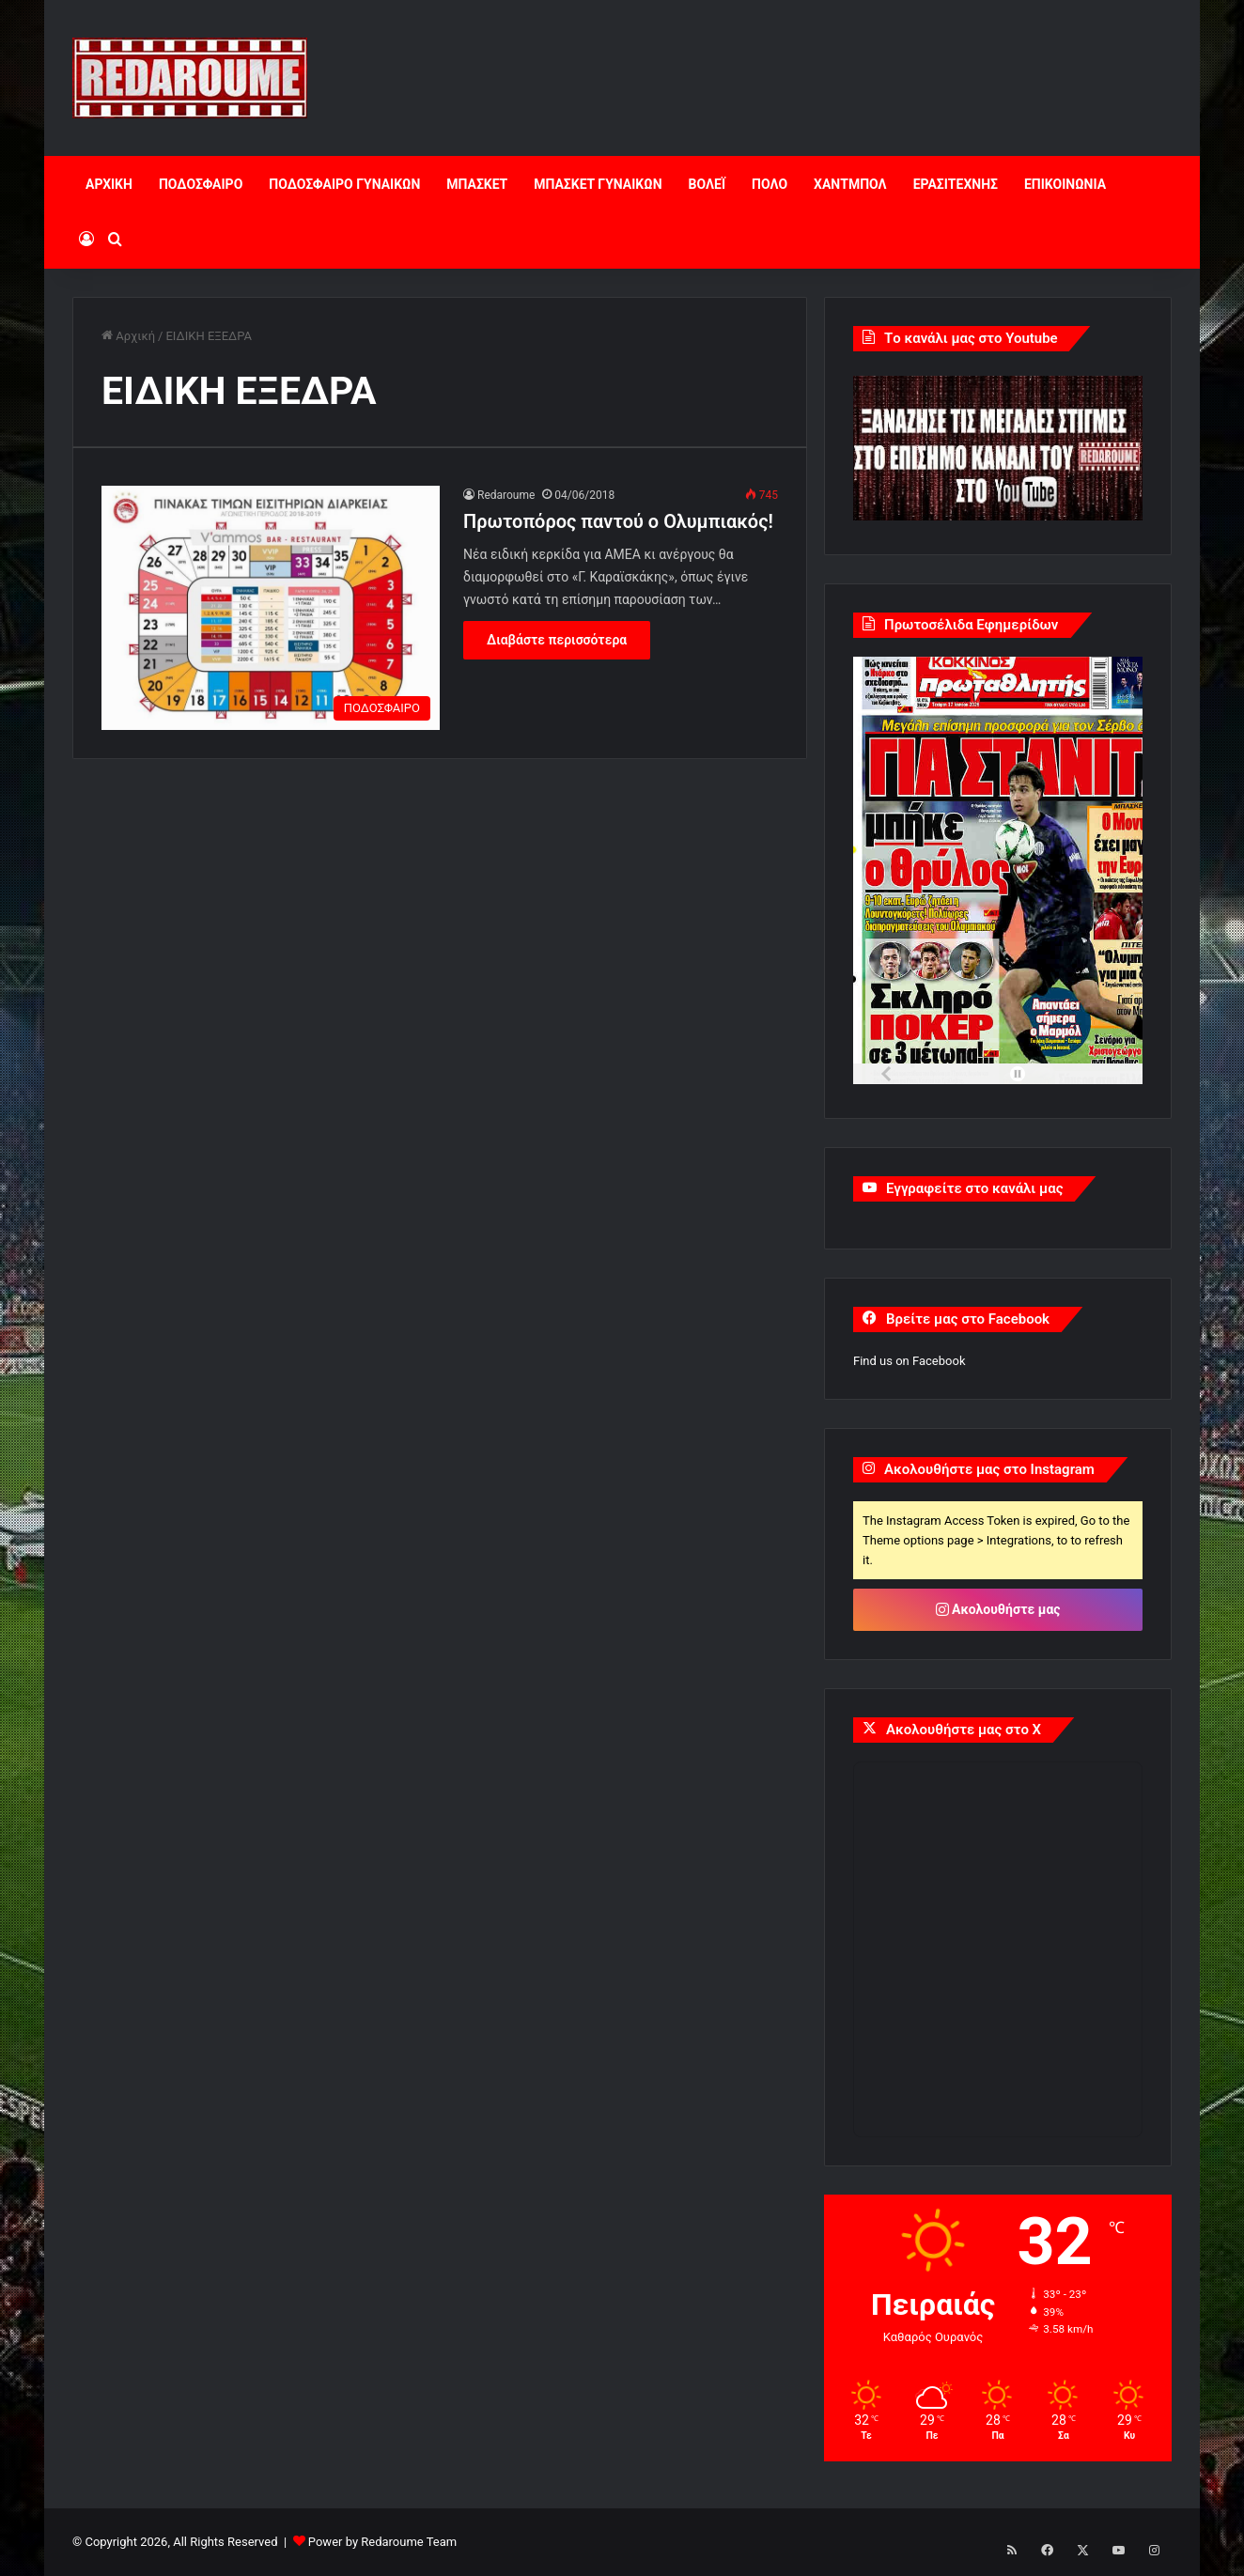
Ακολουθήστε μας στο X (963, 1729)
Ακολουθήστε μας (998, 1609)
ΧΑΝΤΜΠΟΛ (850, 184)
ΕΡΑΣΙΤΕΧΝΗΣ (955, 184)
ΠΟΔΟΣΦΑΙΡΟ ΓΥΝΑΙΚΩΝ (344, 184)
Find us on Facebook (909, 1361)
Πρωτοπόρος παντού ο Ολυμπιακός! (618, 521)
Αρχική (128, 336)
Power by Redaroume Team (382, 2542)
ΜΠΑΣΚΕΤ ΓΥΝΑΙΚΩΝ (597, 184)
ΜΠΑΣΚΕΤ (476, 184)
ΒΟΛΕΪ (707, 184)
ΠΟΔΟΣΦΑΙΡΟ (200, 184)
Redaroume (506, 495)
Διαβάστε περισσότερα (557, 639)
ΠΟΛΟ (769, 184)
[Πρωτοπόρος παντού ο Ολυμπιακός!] (270, 608)
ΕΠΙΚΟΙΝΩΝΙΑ (1065, 184)
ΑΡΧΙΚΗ (109, 184)
